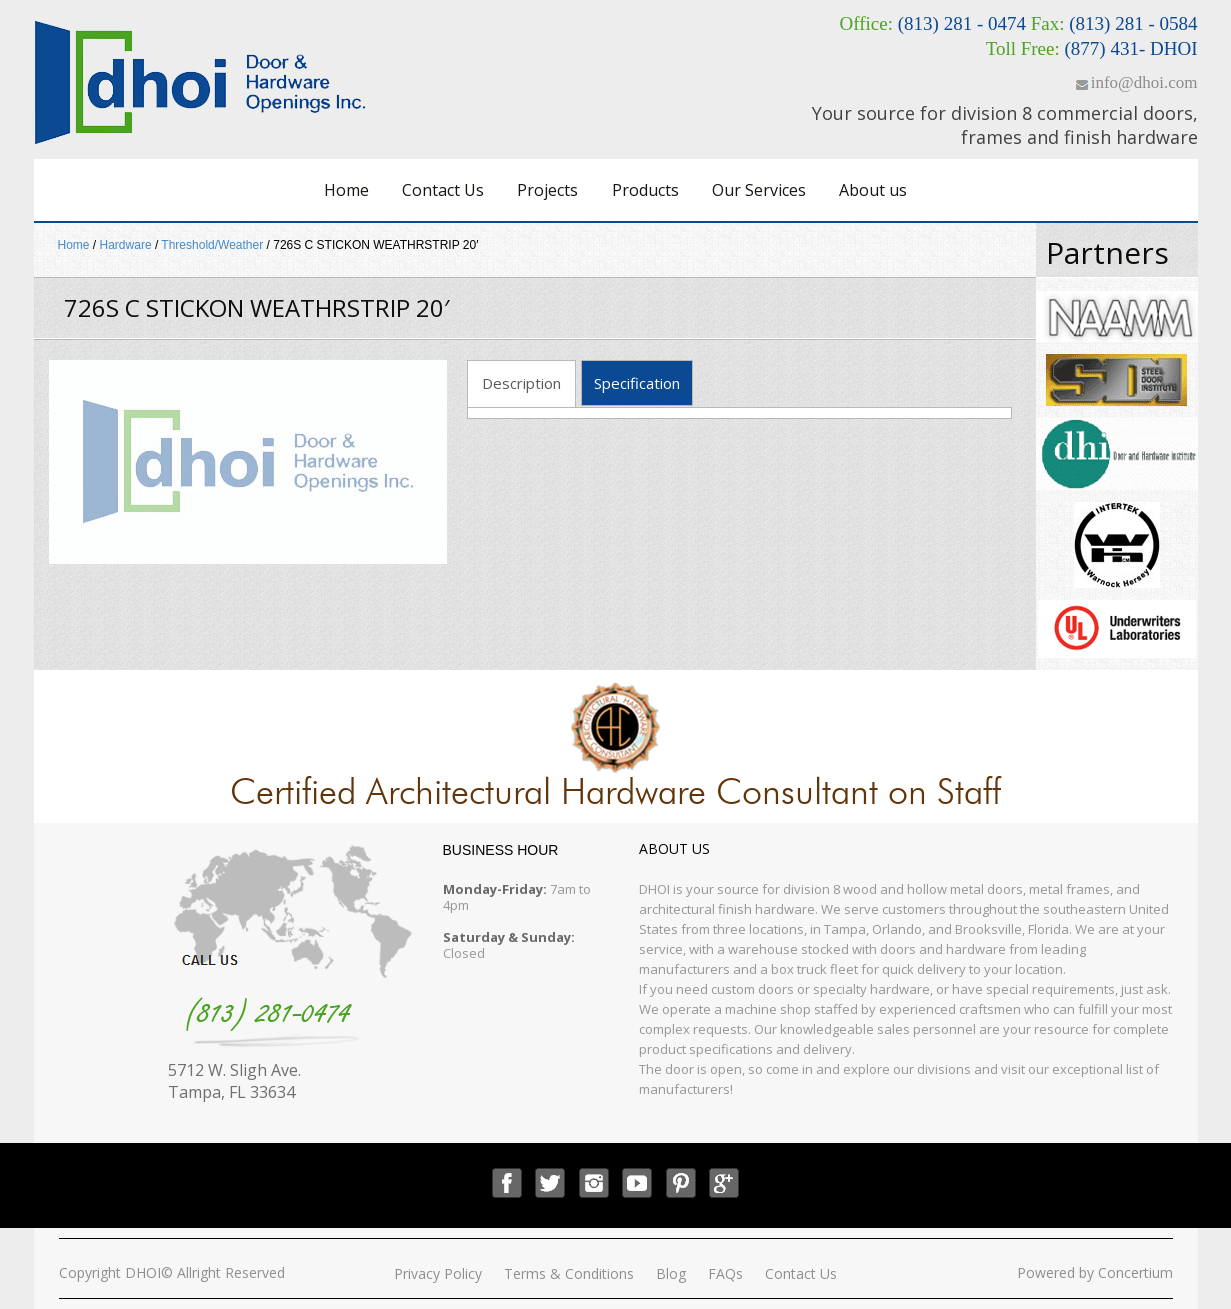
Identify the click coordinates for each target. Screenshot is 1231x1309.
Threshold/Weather (212, 245)
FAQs (725, 1273)
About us (873, 190)
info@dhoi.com (1144, 82)
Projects (547, 190)
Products (645, 190)
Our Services (759, 190)
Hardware (126, 245)
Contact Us (443, 190)
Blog (671, 1273)
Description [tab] (521, 383)
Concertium (1135, 1272)
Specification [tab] (637, 383)
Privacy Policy (438, 1273)
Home (346, 190)
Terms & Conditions (569, 1273)
